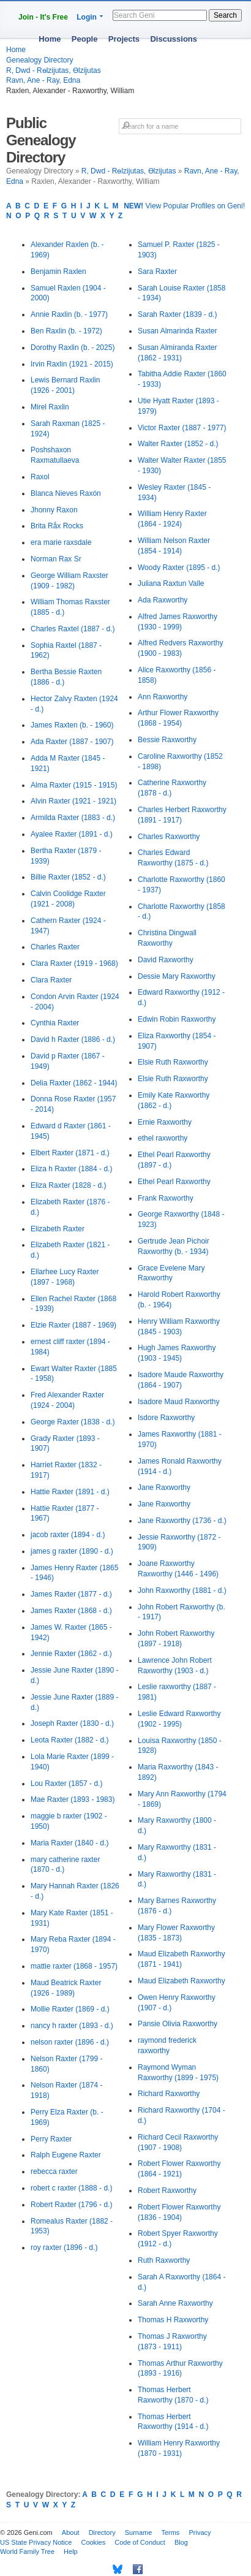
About (71, 2532)
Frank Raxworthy (165, 1198)
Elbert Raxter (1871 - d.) (70, 1153)
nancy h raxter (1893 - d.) (72, 2025)
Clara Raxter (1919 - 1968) (74, 963)
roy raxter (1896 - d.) (64, 2247)
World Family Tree (27, 2551)
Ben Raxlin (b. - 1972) (66, 331)
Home (50, 39)
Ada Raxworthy (162, 600)
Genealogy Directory (39, 60)
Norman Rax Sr (56, 559)
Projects (124, 39)
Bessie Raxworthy (167, 739)
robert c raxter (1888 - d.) (71, 2188)
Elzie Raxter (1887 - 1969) (73, 1325)
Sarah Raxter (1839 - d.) (177, 314)
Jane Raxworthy (164, 1487)
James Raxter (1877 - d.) (71, 1594)
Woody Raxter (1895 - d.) (179, 567)
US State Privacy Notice (36, 2542)
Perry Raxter (51, 2139)
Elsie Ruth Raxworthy (173, 1062)
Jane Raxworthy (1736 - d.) (182, 1520)
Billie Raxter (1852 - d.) (68, 877)
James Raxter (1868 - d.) (71, 1610)
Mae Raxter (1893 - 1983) (72, 1799)
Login (87, 17)
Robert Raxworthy (167, 2190)
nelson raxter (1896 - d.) (70, 2042)
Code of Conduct (139, 2542)
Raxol (40, 477)
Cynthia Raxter (55, 1023)
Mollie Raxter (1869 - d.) (70, 2009)
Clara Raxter (51, 980)
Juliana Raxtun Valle (171, 583)
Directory (102, 2532)
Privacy (200, 2532)
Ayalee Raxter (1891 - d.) (72, 834)
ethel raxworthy (162, 1138)
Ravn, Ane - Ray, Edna (43, 80)
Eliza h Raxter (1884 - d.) (71, 1169)
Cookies (93, 2542)
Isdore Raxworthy (166, 1417)
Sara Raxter (157, 271)
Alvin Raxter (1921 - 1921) (73, 801)
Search (225, 15)
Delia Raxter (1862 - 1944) (74, 1083)
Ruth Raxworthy (164, 2260)
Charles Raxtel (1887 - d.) (72, 629)
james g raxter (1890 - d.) (72, 1551)
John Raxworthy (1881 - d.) (182, 1590)
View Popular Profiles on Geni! (184, 206)
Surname (138, 2532)
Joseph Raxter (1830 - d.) (72, 1723)
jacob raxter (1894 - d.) (68, 1534)
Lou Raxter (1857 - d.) (66, 1783)
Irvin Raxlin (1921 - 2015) (72, 364)
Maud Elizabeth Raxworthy (181, 1981)
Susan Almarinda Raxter (177, 331)
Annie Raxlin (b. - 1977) (69, 314)
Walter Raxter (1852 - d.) (178, 443)
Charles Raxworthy (169, 836)
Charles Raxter (55, 947)
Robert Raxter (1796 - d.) (71, 2204)
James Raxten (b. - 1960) (72, 725)
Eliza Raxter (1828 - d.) (68, 1185)
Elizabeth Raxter (57, 1229)
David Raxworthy (165, 960)
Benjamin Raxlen (58, 271)
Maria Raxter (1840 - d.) (69, 1843)
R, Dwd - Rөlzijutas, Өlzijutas (53, 70)
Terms (170, 2532)
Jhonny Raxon (54, 510)
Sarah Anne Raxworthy (175, 2303)
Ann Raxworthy (162, 697)
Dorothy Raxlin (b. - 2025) (72, 347)
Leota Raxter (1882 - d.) (69, 1740)
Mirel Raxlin (50, 407)
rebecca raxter (54, 2171)
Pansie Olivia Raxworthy (177, 2023)
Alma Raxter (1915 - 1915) (74, 785)
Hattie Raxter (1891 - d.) (70, 1491)
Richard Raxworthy (169, 2093)
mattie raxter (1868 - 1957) (74, 1966)
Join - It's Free (43, 17)
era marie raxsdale (61, 542)
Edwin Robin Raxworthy (176, 1019)
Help (71, 2551)
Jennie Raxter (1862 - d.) (71, 1653)
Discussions (173, 39)
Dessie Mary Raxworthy (176, 976)
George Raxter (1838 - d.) (72, 1422)
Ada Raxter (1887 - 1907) (72, 741)
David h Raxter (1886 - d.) (73, 1039)
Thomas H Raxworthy (173, 2320)
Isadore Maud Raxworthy (178, 1401)
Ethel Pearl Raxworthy (174, 1181)
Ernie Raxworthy (165, 1122)
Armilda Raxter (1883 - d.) (73, 817)
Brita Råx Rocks (57, 526)
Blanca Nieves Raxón (66, 493)
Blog (181, 2542)
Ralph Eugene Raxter (66, 2155)
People (85, 39)
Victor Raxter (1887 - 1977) (182, 428)
